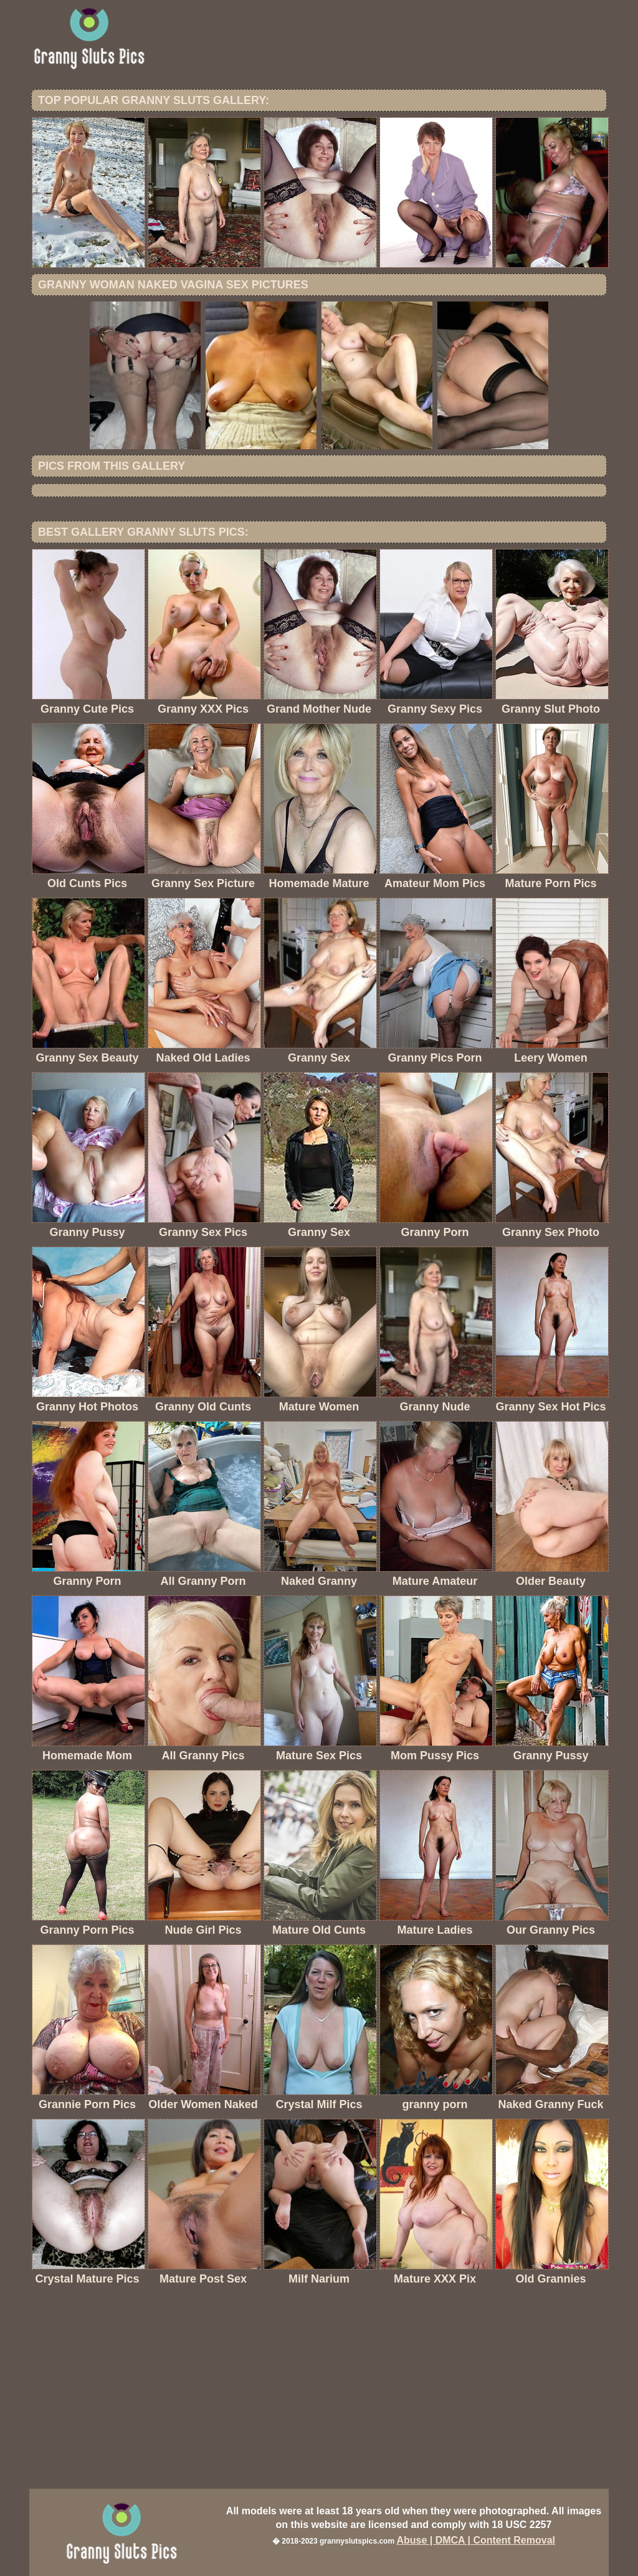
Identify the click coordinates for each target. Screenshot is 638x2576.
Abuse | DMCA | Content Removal (475, 2540)
